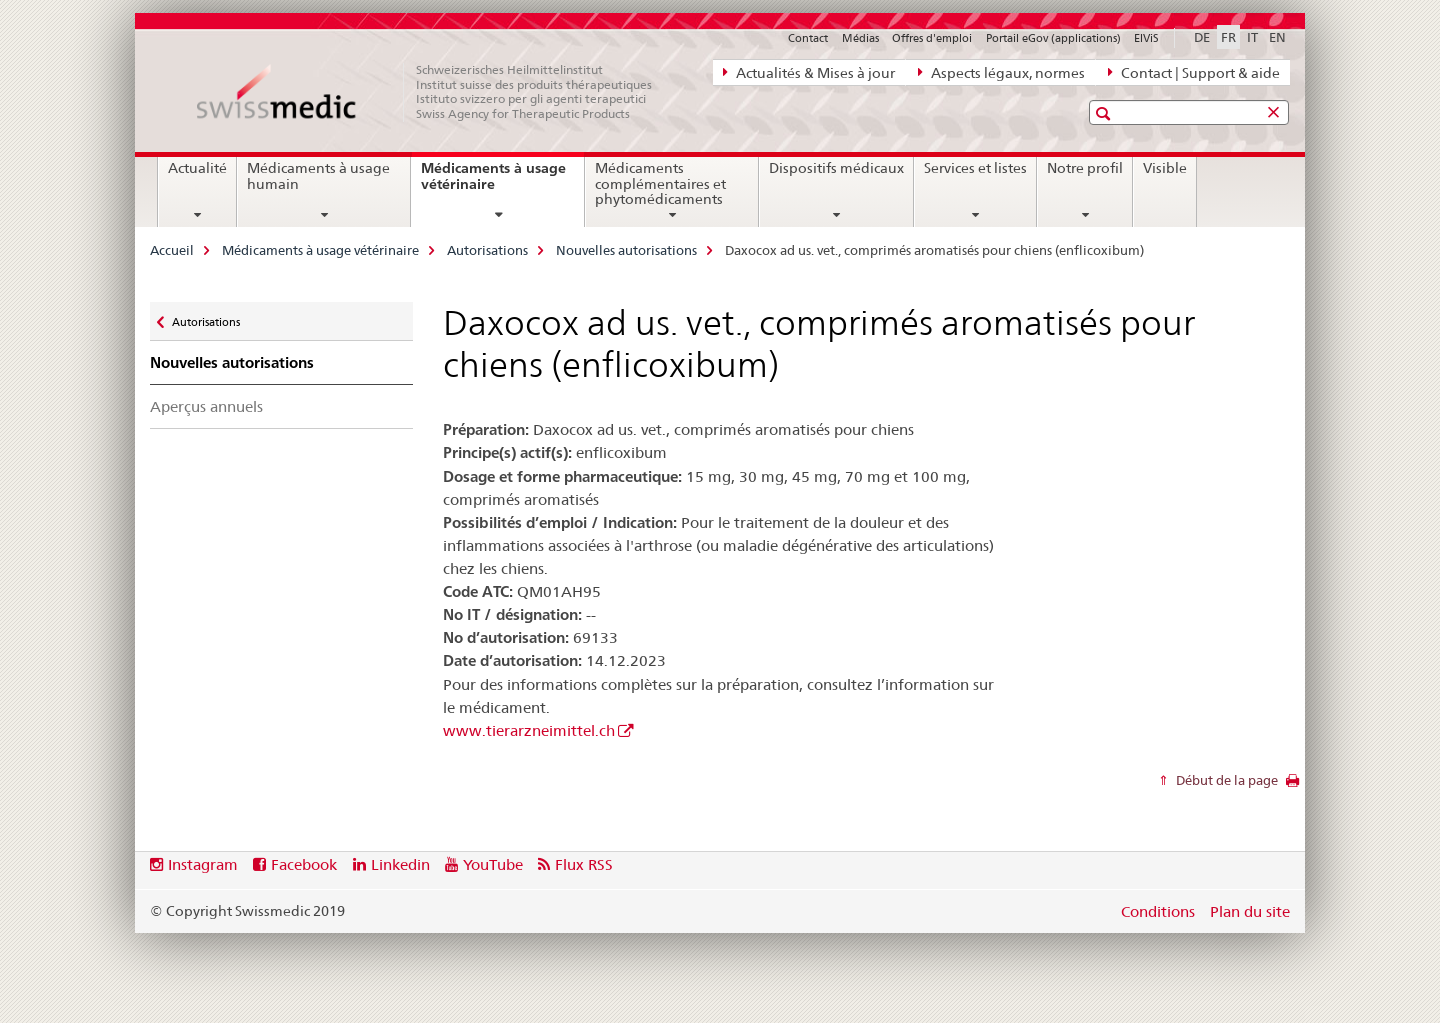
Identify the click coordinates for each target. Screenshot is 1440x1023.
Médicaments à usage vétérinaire (493, 183)
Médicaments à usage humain (318, 176)
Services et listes (975, 168)
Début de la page (1225, 780)
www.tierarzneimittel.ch (529, 730)
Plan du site (1250, 911)
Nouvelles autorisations (626, 250)
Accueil (172, 250)
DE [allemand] (1202, 37)
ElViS (1146, 38)
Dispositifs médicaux (836, 168)
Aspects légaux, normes (1001, 72)
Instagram (203, 864)
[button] (1105, 113)
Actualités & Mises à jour (809, 72)
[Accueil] (435, 92)
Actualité (197, 168)
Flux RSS (584, 864)
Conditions (1158, 911)
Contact (808, 38)
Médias (860, 38)
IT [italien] (1252, 37)
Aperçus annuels (206, 406)
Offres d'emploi (932, 38)
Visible (1165, 168)
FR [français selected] (1228, 37)
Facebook (304, 864)
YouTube (493, 864)
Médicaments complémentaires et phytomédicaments (660, 184)
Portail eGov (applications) (1053, 38)
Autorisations (487, 250)
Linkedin (400, 864)
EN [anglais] (1277, 37)
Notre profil (1085, 168)
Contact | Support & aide (1194, 72)
